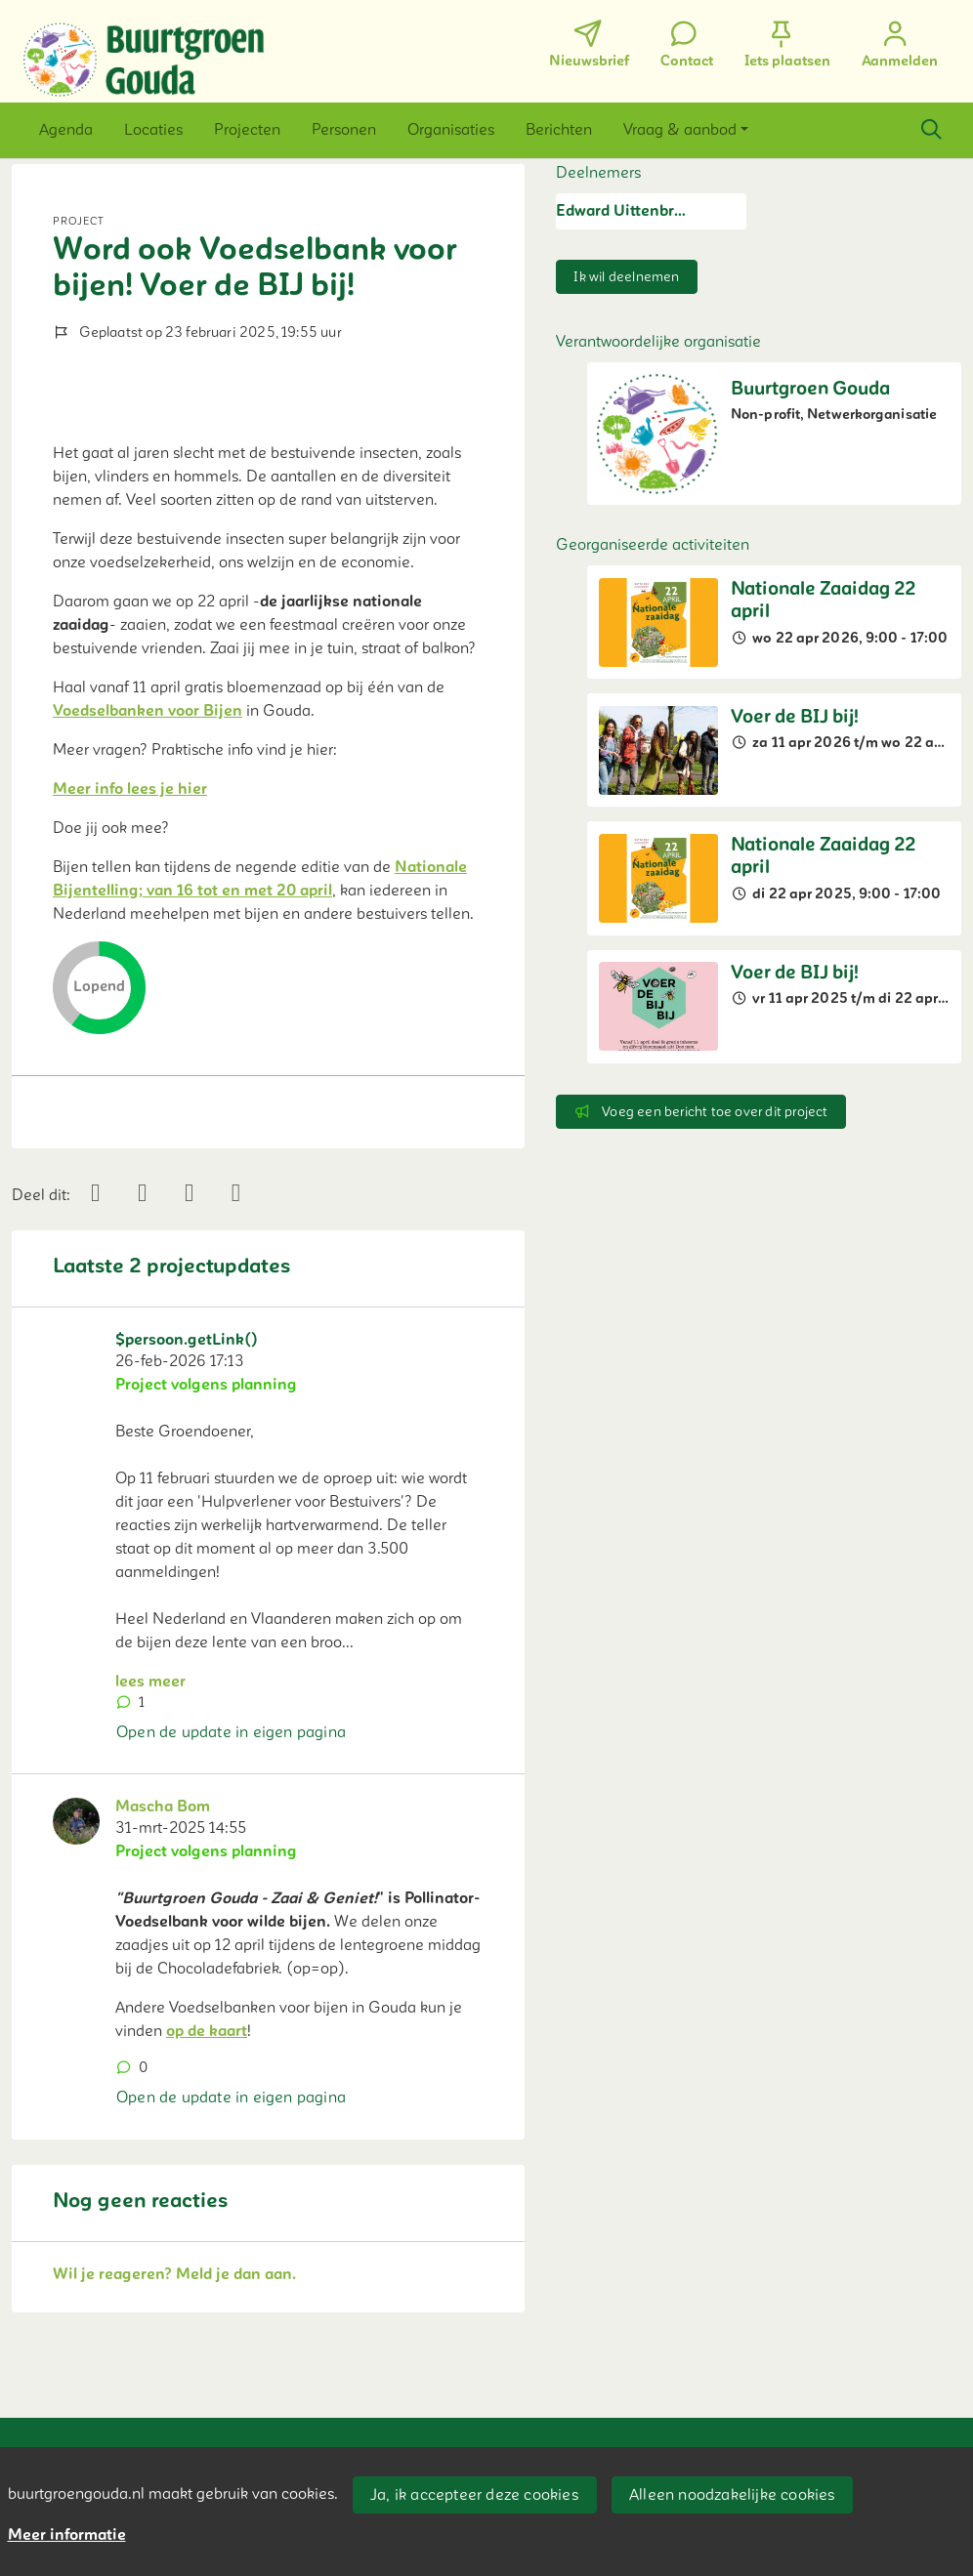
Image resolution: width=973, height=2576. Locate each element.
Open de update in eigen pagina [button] (231, 1732)
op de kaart (206, 2031)
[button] (65, 129)
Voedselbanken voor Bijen (147, 711)
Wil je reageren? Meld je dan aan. (174, 2274)
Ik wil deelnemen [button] (626, 277)
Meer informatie (67, 2535)
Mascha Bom (162, 1806)
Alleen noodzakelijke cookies (732, 2495)
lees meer (150, 1681)
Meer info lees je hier (130, 789)
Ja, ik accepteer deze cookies (474, 2495)
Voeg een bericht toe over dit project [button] (700, 1111)
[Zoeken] (931, 129)
